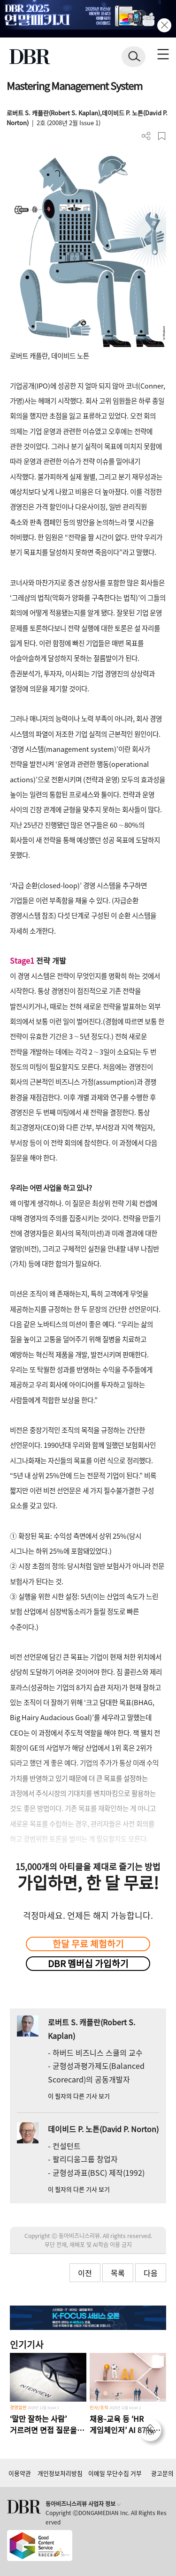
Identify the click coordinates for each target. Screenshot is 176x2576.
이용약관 (19, 2473)
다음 (151, 2272)
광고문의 (162, 2473)
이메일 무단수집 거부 (115, 2473)
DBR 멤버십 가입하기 (88, 1963)
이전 (85, 2272)
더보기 (146, 136)
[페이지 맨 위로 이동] (152, 2432)
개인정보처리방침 (60, 2473)
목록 (118, 2272)
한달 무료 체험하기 (88, 1943)
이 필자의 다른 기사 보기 (79, 2095)
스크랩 (161, 136)
